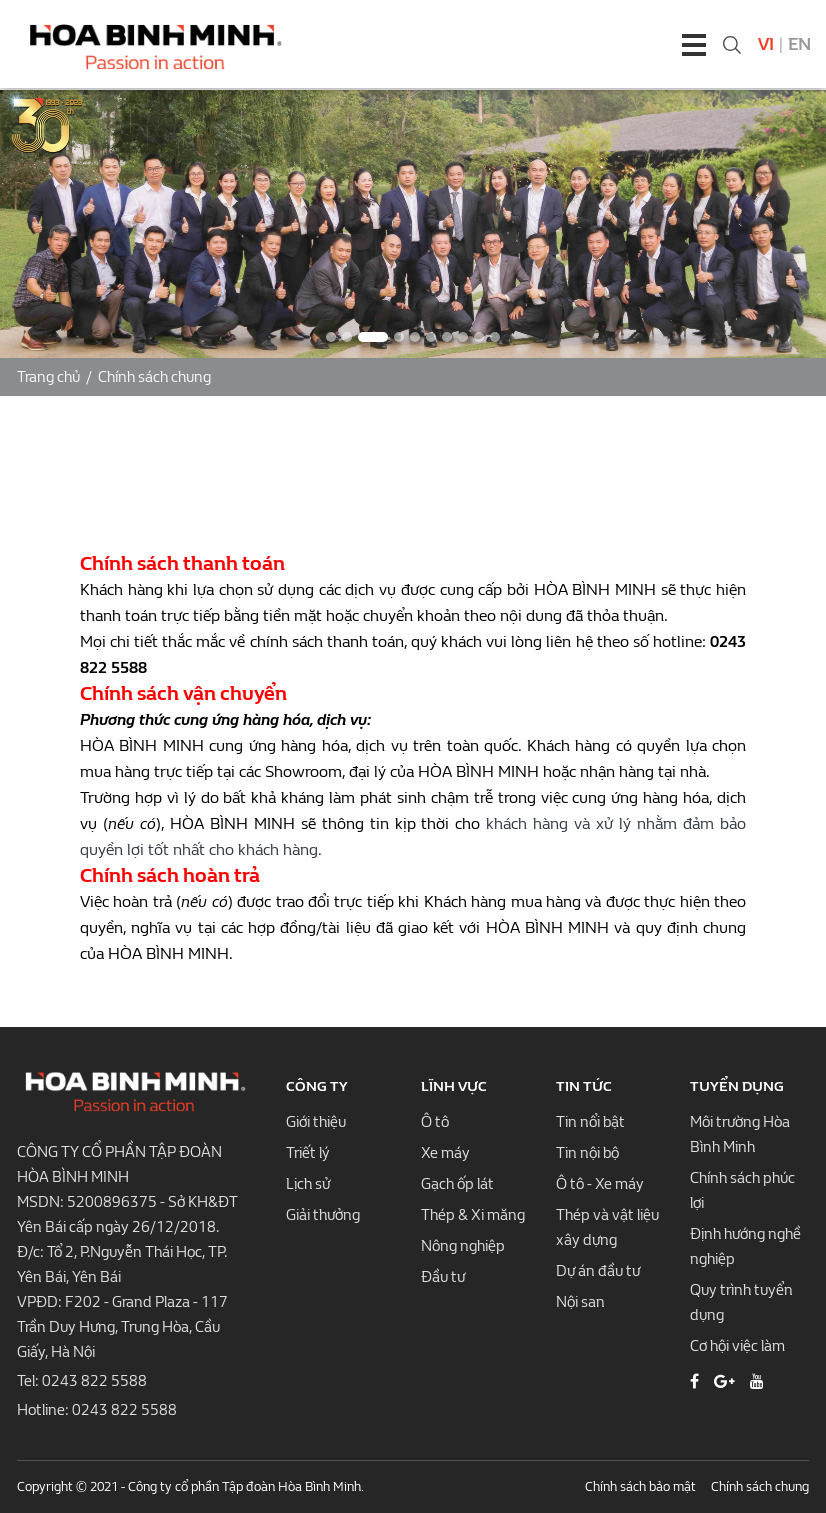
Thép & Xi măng (473, 1215)
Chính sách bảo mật (640, 1486)
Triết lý (308, 1153)
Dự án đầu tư (598, 1271)
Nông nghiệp (463, 1246)
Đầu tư (443, 1277)
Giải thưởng (323, 1215)
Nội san (580, 1302)
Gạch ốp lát (457, 1184)
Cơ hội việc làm (737, 1346)
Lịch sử (308, 1184)
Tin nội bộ (587, 1153)
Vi (766, 44)
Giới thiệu (316, 1122)
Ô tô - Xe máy (600, 1184)
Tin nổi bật (590, 1122)
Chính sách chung (154, 377)
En (799, 44)
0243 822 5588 (94, 1381)
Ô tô (435, 1122)
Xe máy (445, 1153)
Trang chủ (48, 377)
